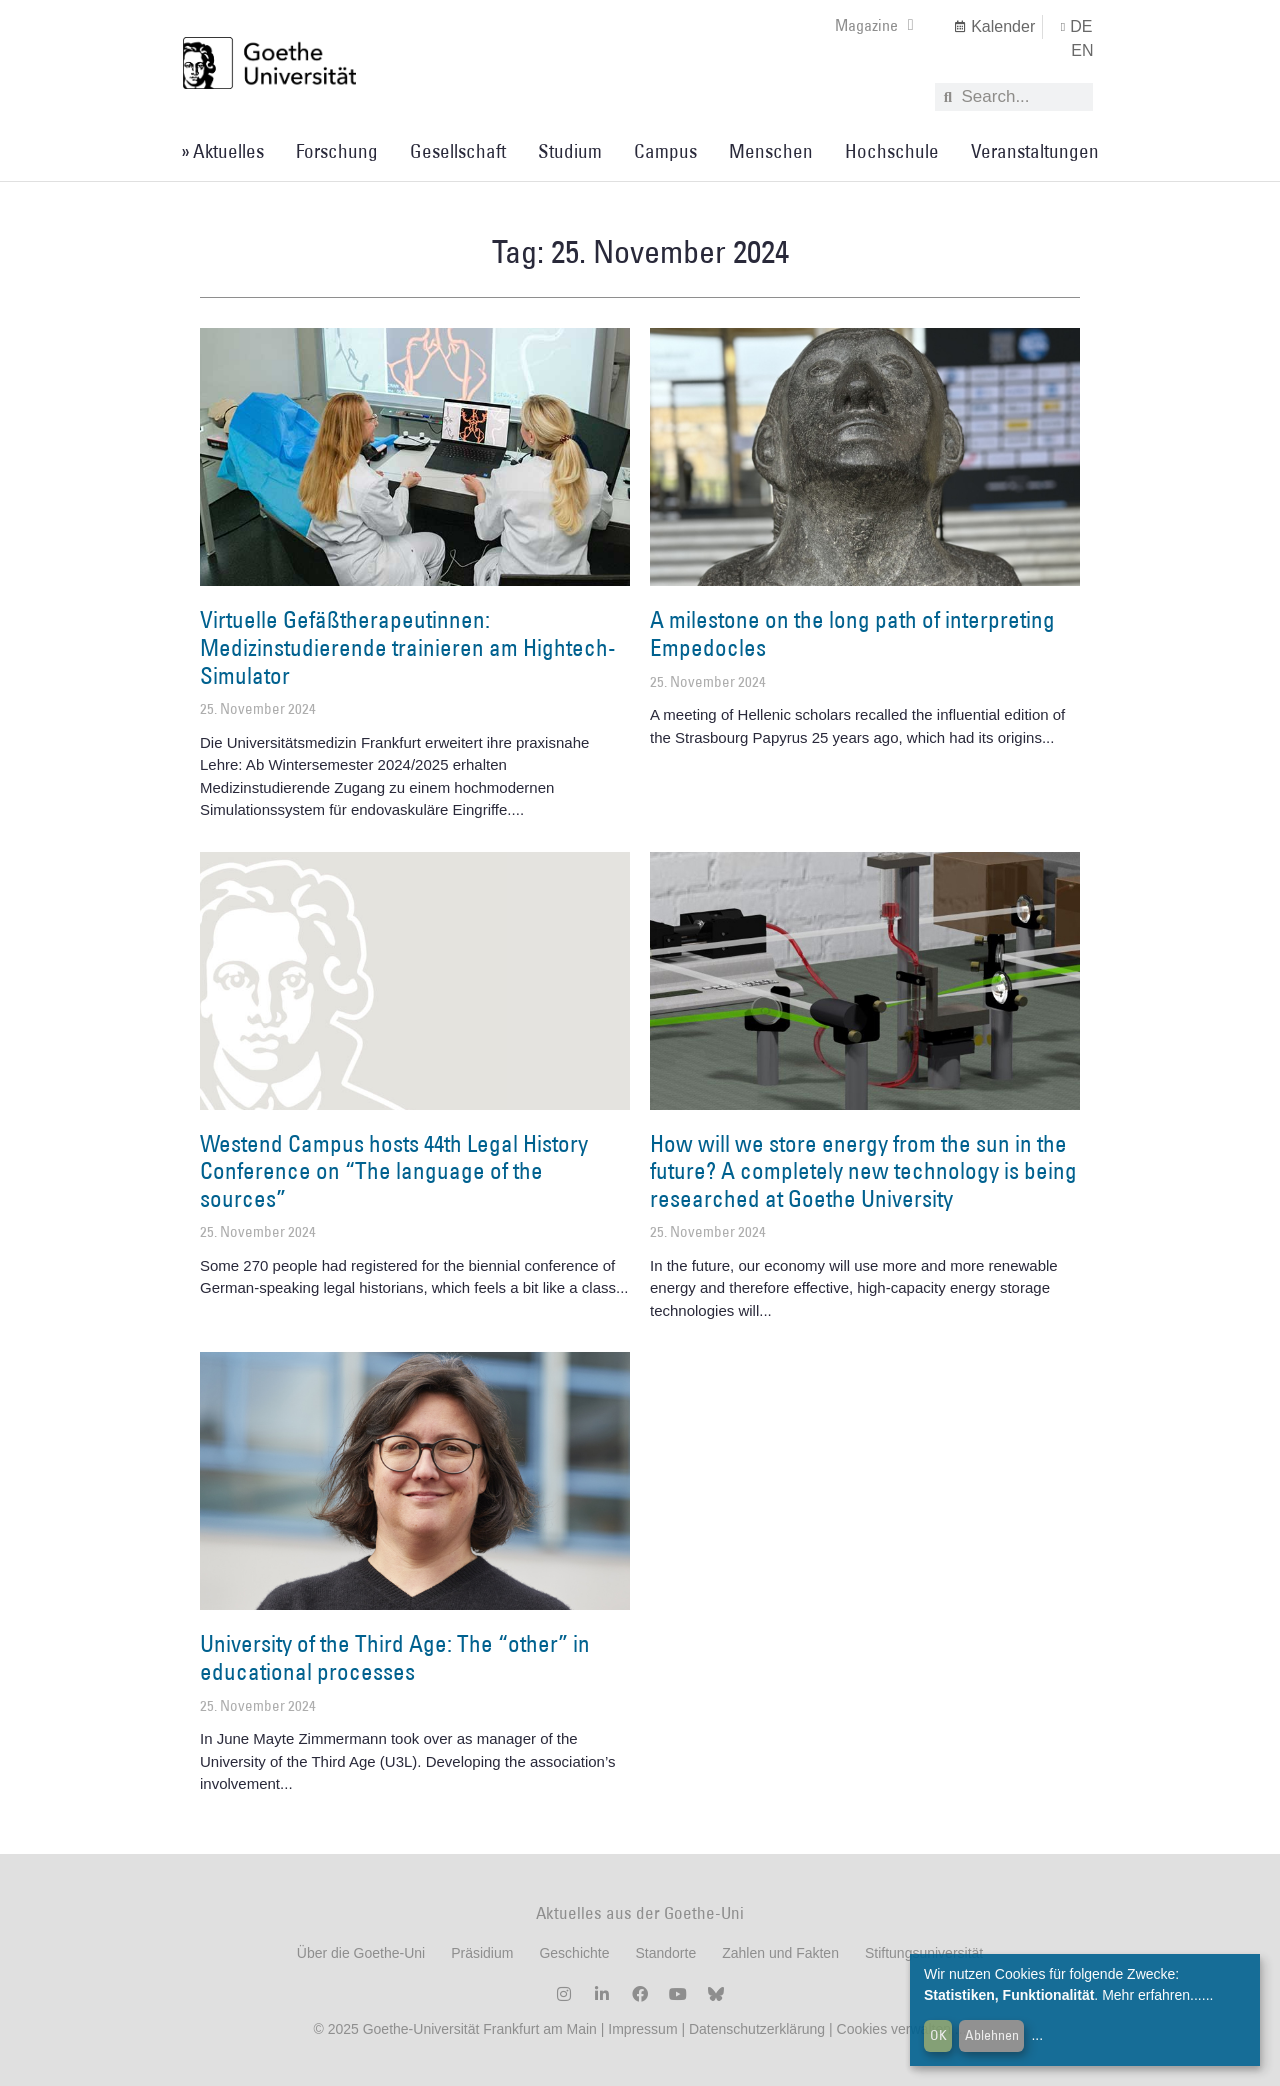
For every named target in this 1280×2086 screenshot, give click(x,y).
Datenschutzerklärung (757, 2029)
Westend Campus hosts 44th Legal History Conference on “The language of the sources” (394, 1170)
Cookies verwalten (896, 2029)
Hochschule (892, 151)
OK (938, 2035)
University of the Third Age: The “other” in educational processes (395, 1657)
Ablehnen (992, 2035)
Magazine (874, 25)
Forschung (337, 151)
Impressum (640, 2029)
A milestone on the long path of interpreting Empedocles (852, 633)
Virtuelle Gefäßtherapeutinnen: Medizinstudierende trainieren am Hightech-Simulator (408, 646)
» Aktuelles (222, 151)
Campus (665, 151)
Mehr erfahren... (1152, 1995)
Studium (570, 151)
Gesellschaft (458, 151)
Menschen (771, 151)
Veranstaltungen (1035, 151)
